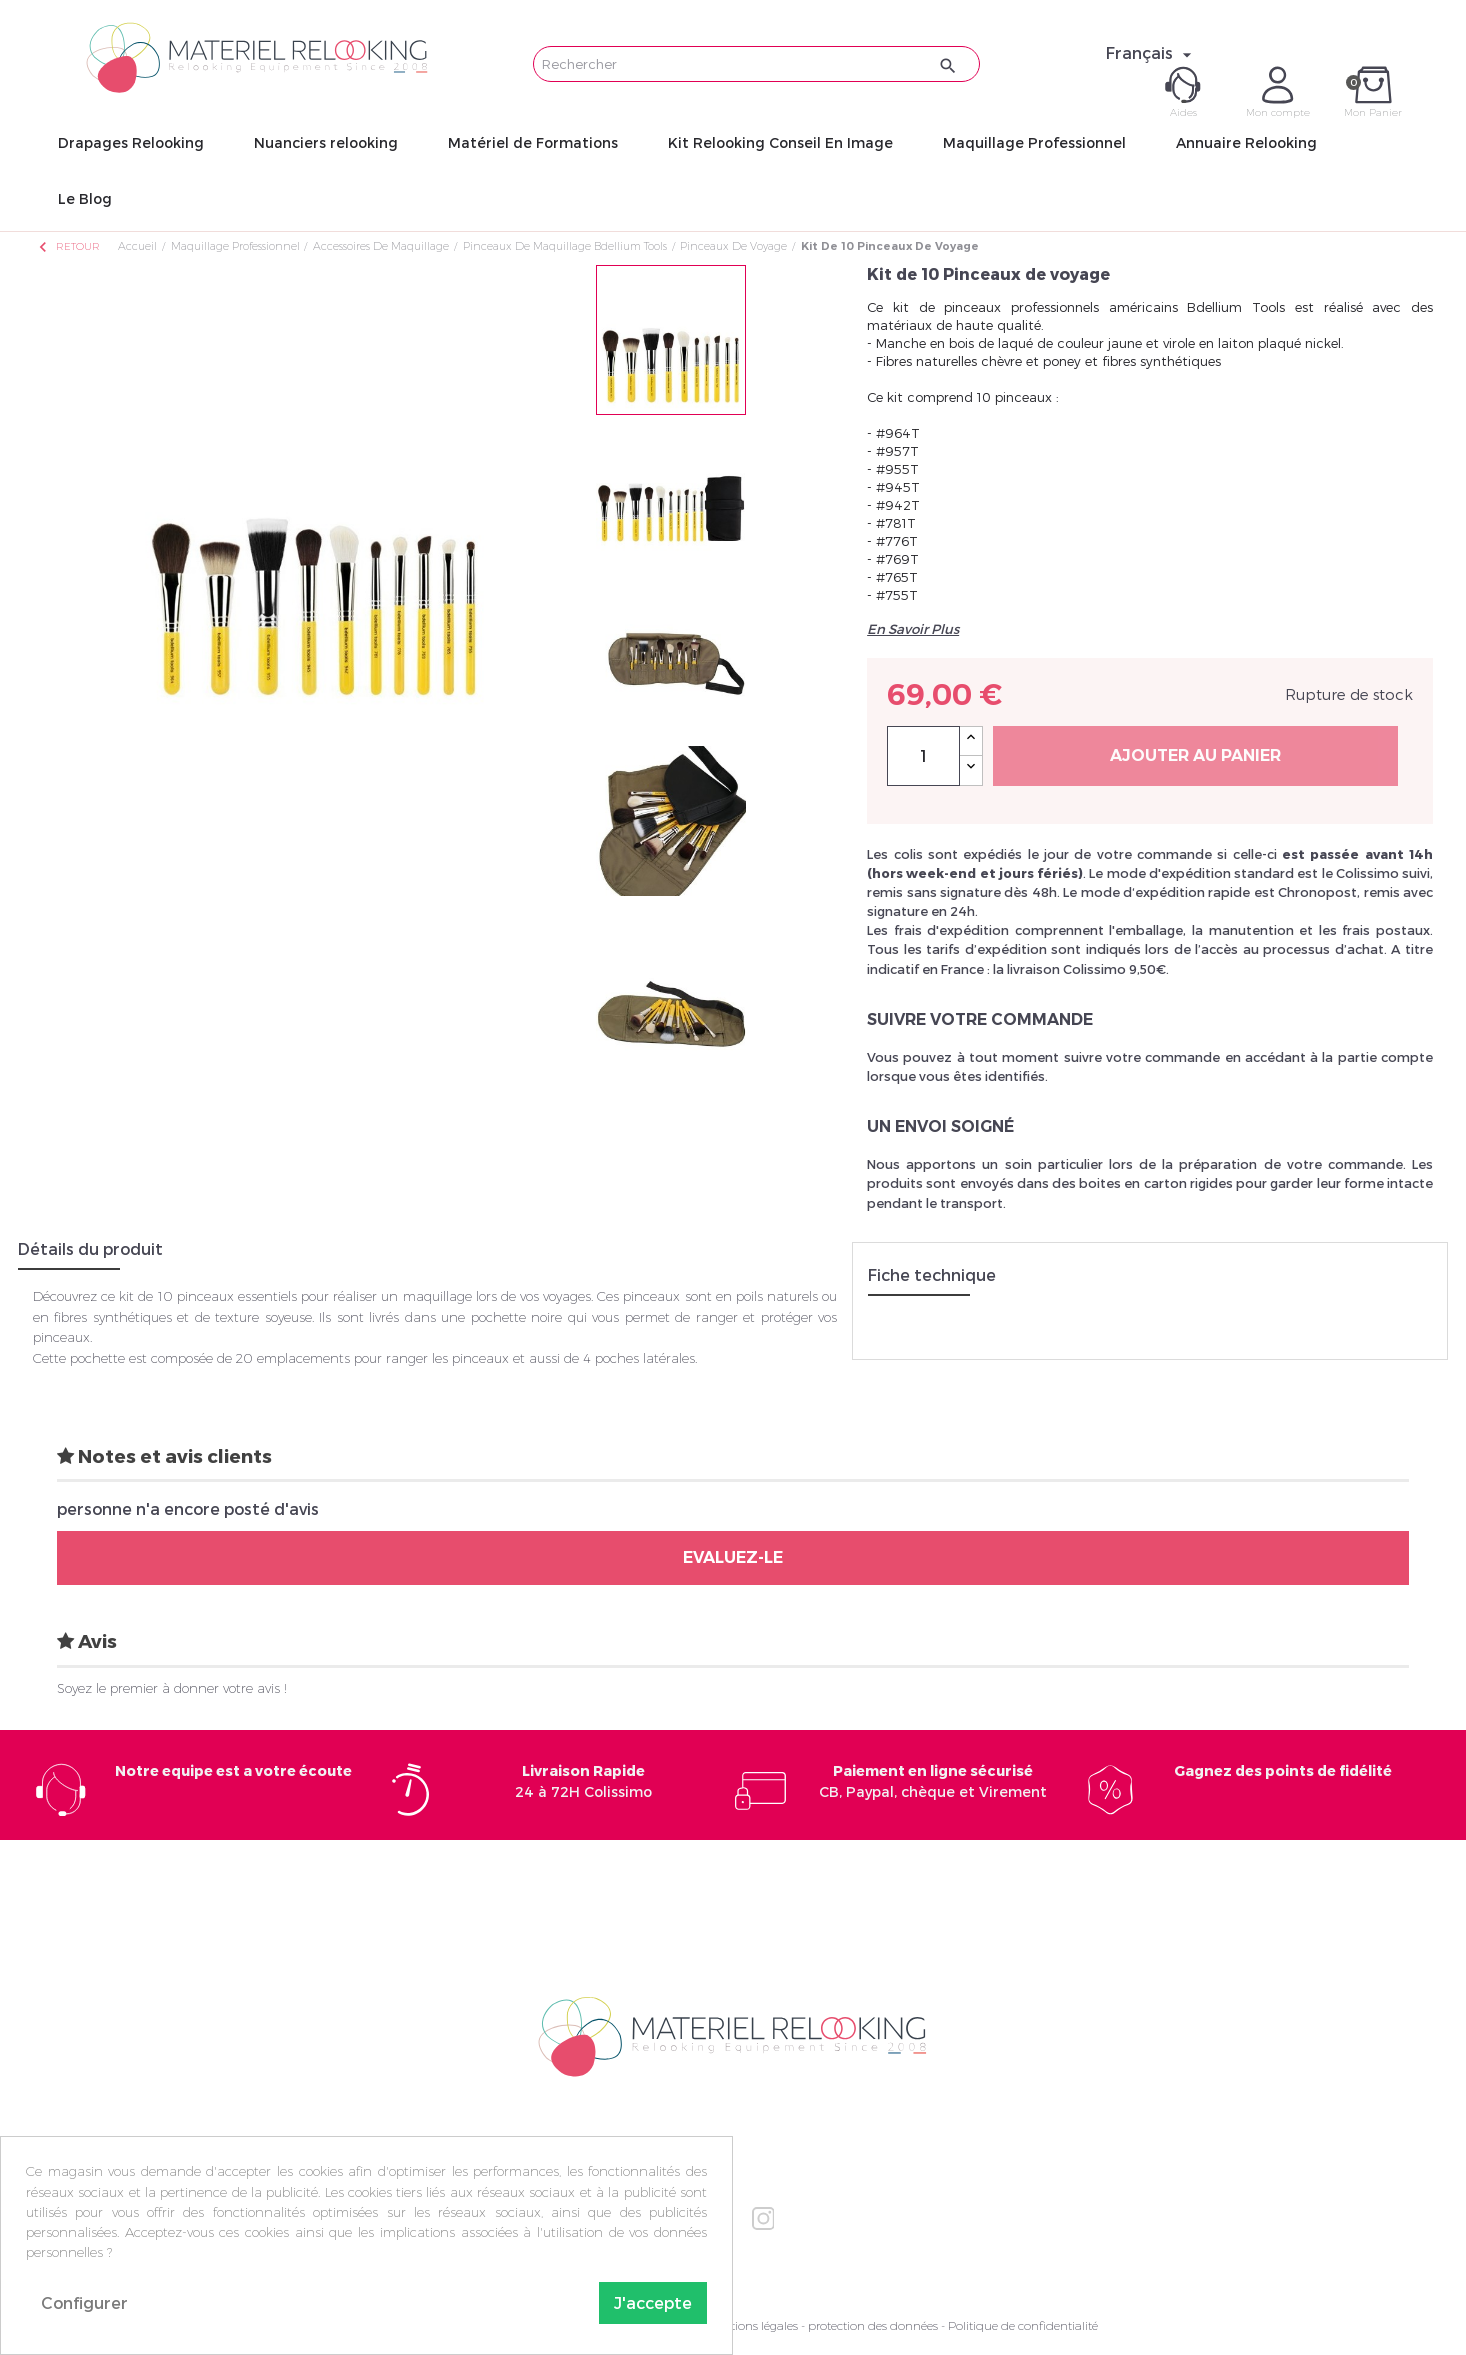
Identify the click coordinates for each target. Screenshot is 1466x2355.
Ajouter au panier (1195, 755)
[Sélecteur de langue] (1151, 53)
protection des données (873, 2325)
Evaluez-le (733, 1557)
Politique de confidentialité (1023, 2325)
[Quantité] (923, 756)
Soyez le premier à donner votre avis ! (172, 1688)
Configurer (84, 2302)
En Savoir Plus (913, 629)
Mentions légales (752, 2325)
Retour (68, 246)
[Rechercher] (756, 64)
